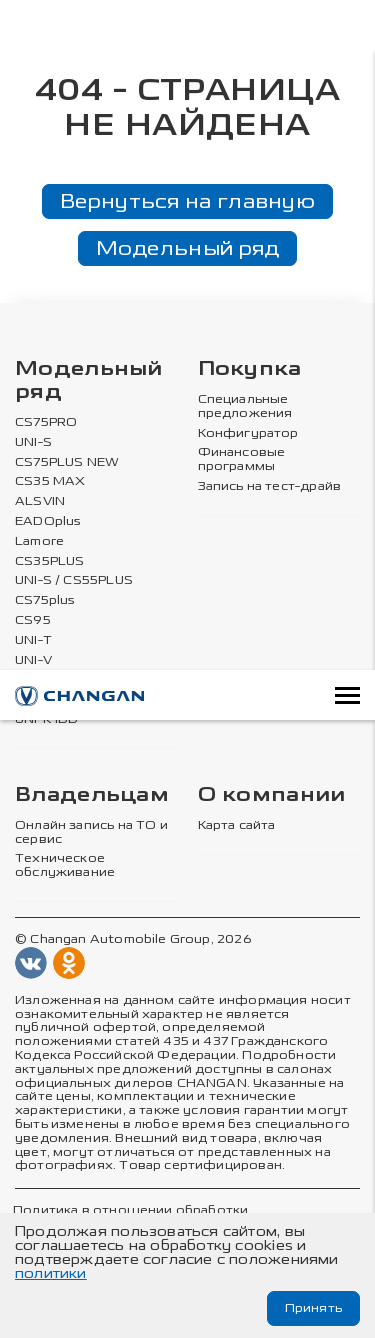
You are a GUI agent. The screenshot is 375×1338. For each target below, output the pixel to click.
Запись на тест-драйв (270, 486)
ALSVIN (40, 501)
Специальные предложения (245, 406)
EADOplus (48, 521)
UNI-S (33, 442)
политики (51, 1273)
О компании (272, 795)
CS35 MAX (50, 481)
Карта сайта (237, 825)
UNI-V (33, 660)
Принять (313, 1308)
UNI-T (33, 640)
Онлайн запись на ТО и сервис (91, 832)
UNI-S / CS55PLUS (74, 580)
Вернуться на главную (187, 201)
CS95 (33, 620)
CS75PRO (46, 422)
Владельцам (92, 795)
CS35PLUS (49, 561)
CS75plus (45, 600)
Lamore (39, 541)
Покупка (250, 369)
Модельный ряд (188, 248)
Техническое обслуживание (65, 865)
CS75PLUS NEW (67, 462)
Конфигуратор (248, 433)
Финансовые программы (242, 459)
